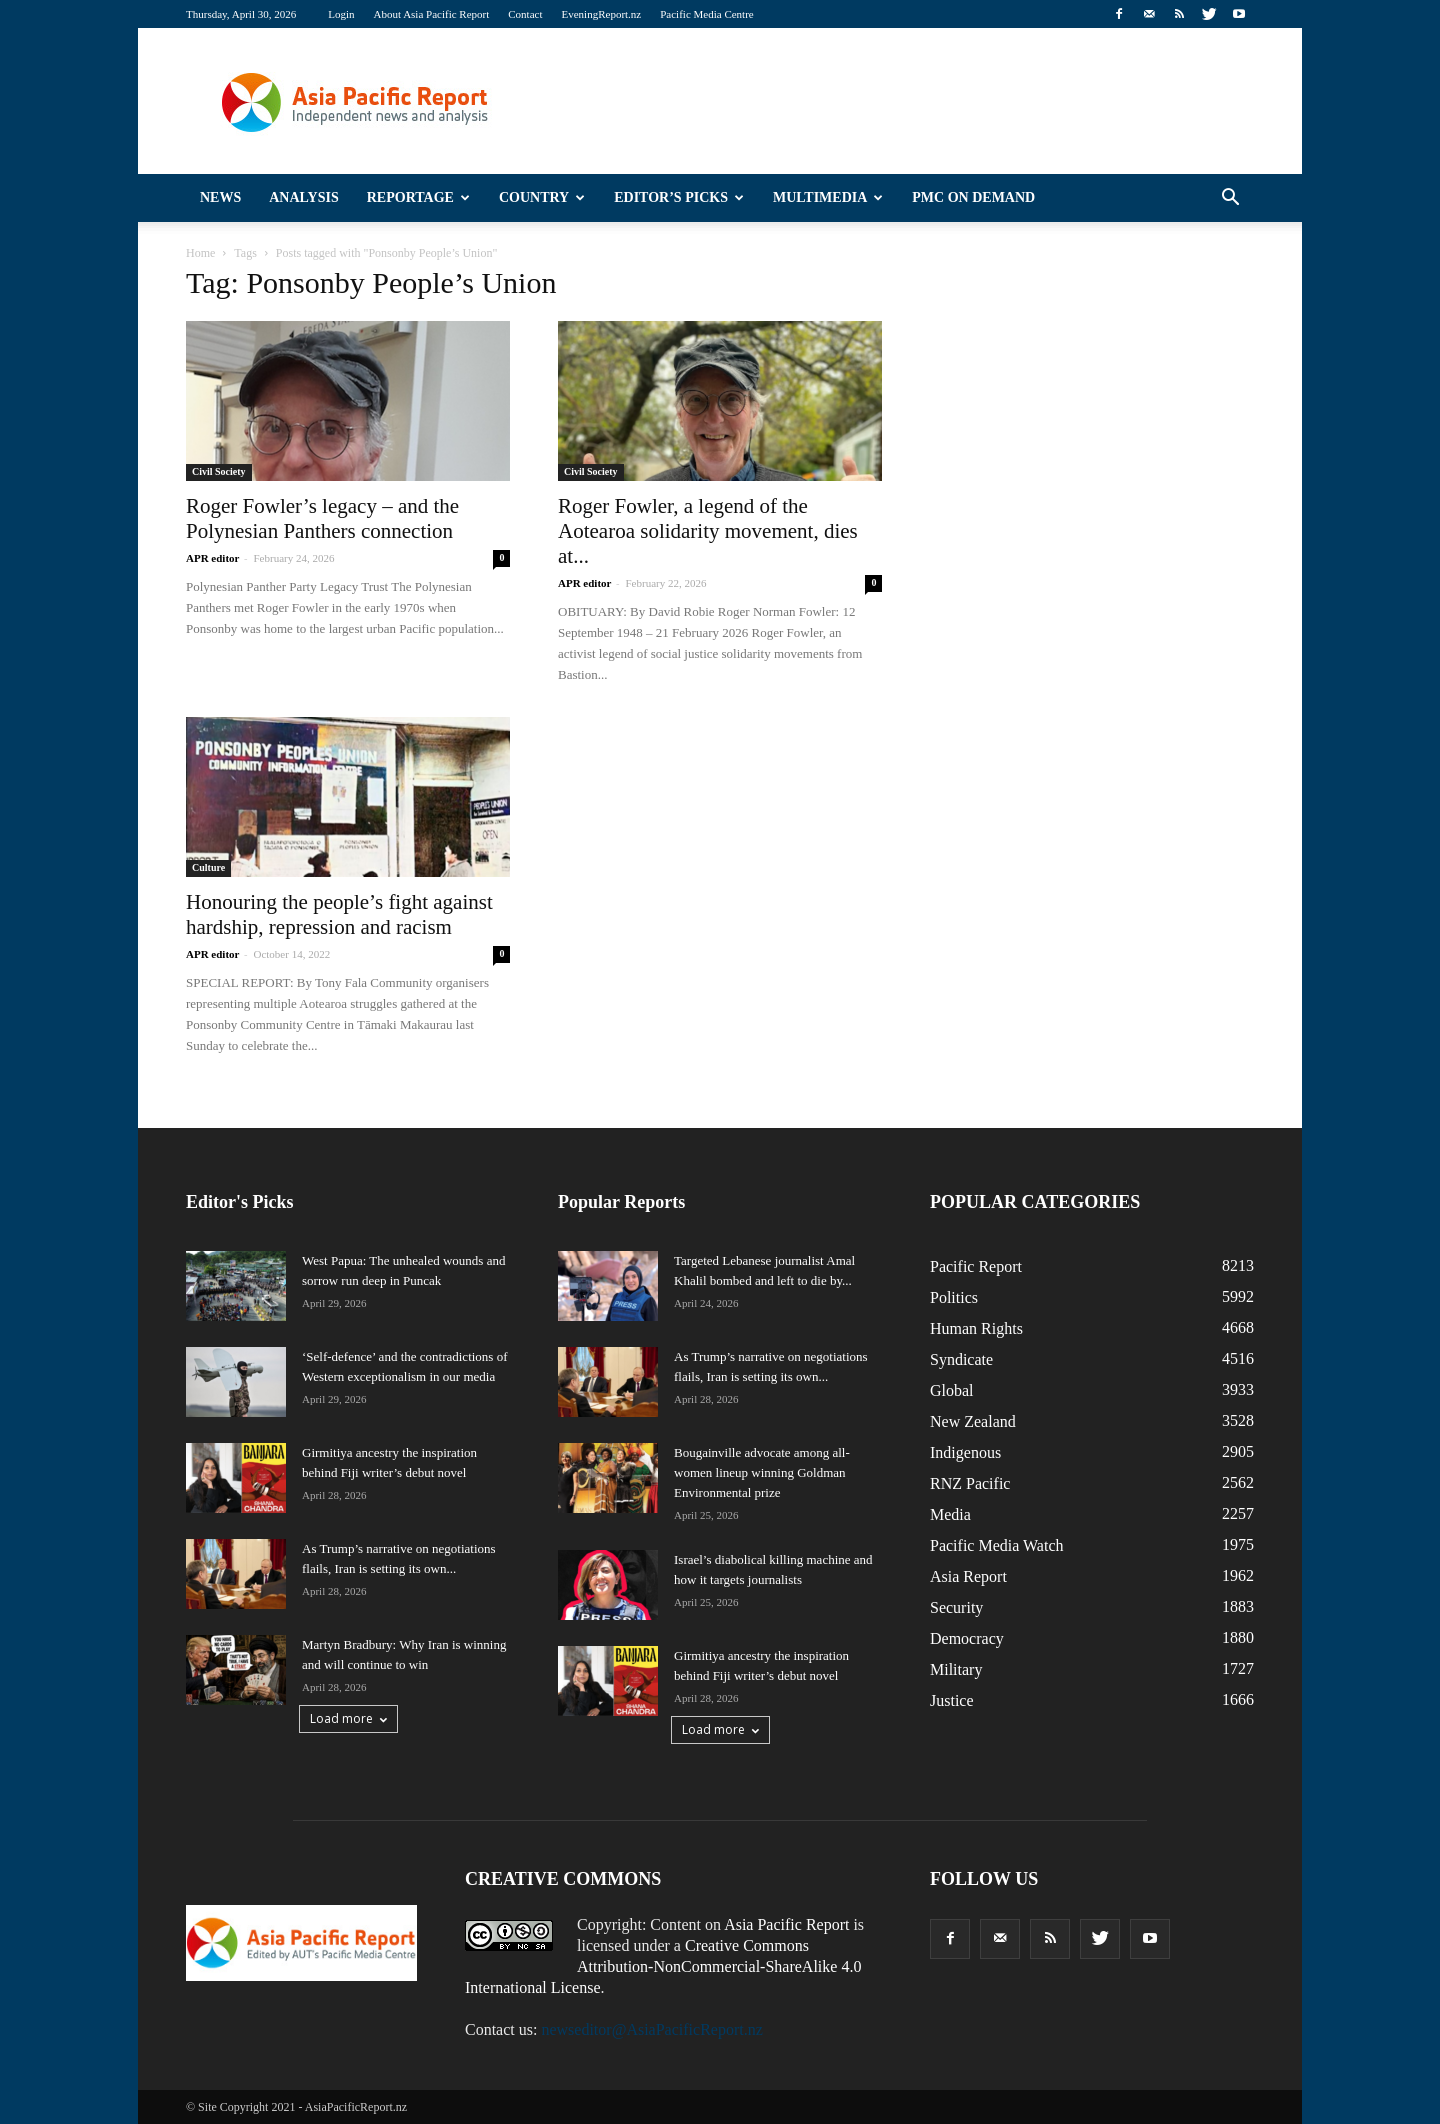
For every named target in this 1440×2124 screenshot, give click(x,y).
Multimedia (828, 197)
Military (956, 1669)
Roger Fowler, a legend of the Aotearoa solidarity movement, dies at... (708, 531)
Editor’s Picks (679, 197)
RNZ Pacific (970, 1483)
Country (542, 197)
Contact (525, 14)
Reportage (418, 197)
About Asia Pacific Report (431, 14)
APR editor (212, 558)
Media (950, 1514)
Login (341, 14)
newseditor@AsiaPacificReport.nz (651, 2029)
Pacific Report (976, 1266)
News (220, 197)
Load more (348, 1718)
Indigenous (965, 1452)
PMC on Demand (973, 197)
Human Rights (976, 1328)
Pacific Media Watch (996, 1545)
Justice (952, 1700)
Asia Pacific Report (786, 1924)
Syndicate (961, 1359)
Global (952, 1390)
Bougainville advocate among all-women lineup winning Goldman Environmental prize (762, 1472)
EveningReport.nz (602, 14)
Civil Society (219, 471)
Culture (208, 867)
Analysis (304, 197)
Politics (954, 1297)
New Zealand (973, 1421)
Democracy (967, 1638)
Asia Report (968, 1576)
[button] (1230, 198)
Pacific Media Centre (706, 14)
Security (956, 1607)
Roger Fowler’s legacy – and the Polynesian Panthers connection (322, 518)
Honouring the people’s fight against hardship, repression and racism (339, 914)
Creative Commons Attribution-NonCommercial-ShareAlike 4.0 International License (663, 1966)
